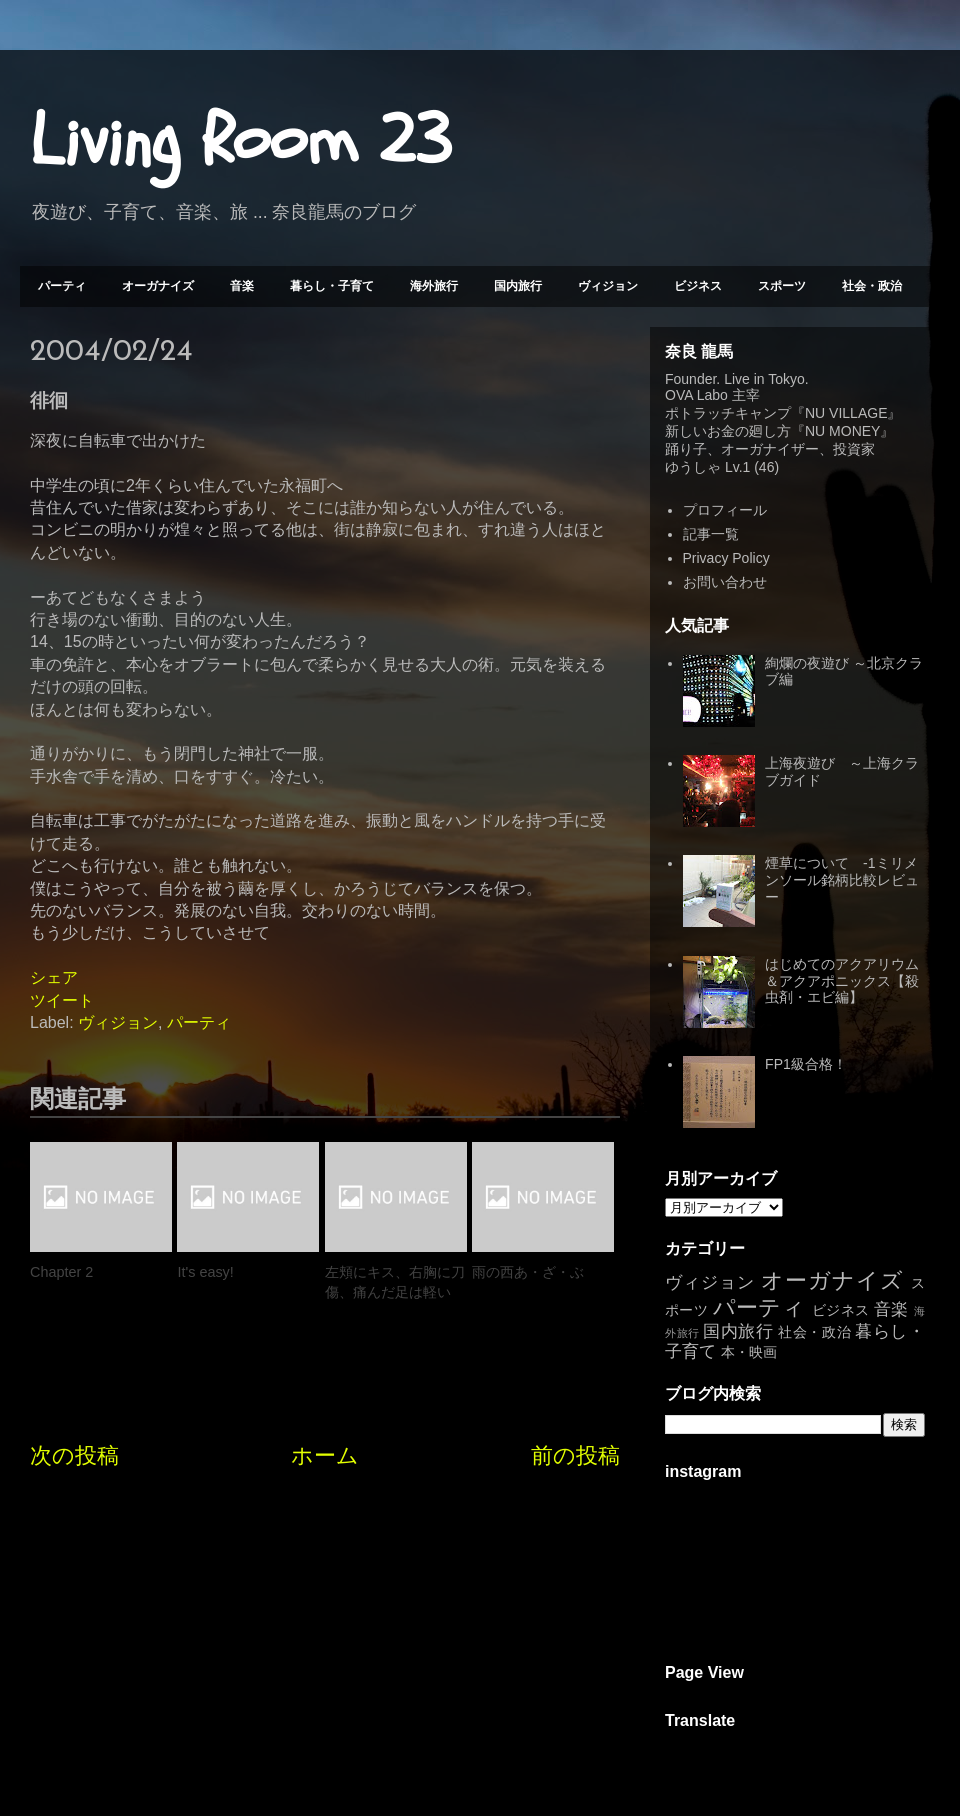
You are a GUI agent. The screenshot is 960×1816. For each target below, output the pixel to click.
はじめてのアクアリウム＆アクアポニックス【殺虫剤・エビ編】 (842, 981)
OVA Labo (696, 395)
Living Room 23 (240, 141)
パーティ (62, 286)
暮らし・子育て (332, 286)
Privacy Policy (726, 558)
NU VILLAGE (846, 413)
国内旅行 (518, 286)
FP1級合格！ (806, 1064)
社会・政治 (872, 286)
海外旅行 (434, 286)
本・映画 (749, 1352)
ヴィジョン (608, 286)
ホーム (325, 1455)
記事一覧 (711, 534)
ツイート (62, 1000)
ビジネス (698, 286)
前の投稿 (575, 1455)
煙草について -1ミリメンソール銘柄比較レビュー (842, 880)
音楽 (242, 286)
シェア (54, 977)
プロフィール (725, 510)
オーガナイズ (158, 286)
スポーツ (782, 286)
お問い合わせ (725, 582)
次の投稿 (74, 1455)
